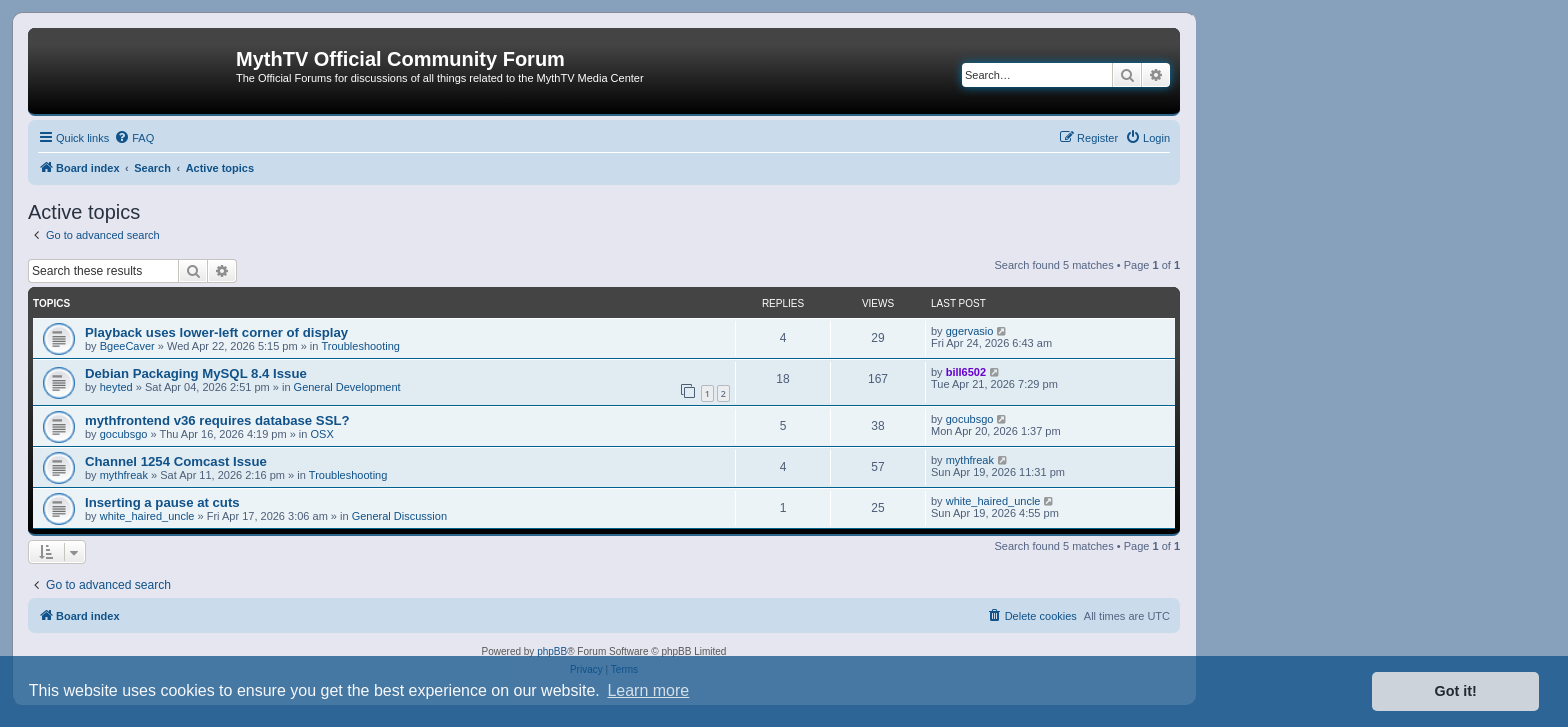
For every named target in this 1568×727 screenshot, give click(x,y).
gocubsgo (124, 434)
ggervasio (970, 331)
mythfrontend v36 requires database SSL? (217, 420)
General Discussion (399, 516)
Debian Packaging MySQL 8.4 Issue (196, 373)
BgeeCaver (127, 346)
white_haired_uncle (147, 516)
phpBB (552, 651)
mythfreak (124, 475)
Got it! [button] (1456, 691)
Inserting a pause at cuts (162, 502)
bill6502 (966, 372)
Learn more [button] (648, 690)
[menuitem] (134, 138)
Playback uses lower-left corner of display (216, 332)
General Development (347, 387)
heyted (116, 387)
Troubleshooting (361, 346)
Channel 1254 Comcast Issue (176, 461)
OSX (322, 434)
